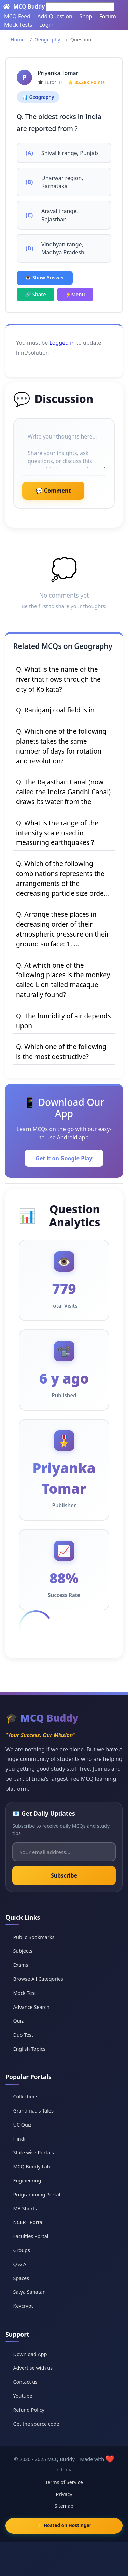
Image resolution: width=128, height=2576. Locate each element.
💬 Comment (53, 490)
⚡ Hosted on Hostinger (64, 2525)
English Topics (29, 2048)
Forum (107, 16)
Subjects (22, 1951)
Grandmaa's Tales (33, 2110)
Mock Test (24, 1993)
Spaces (21, 2278)
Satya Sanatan (29, 2292)
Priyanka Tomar (58, 73)
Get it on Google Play (63, 1158)
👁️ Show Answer (45, 277)
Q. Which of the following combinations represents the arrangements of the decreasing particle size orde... (62, 878)
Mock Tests (18, 24)
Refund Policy (28, 2410)
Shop (85, 16)
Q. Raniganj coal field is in (55, 710)
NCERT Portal (28, 2222)
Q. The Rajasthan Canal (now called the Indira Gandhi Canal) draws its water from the (63, 791)
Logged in (62, 342)
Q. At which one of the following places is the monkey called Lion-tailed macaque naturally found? (63, 979)
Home (18, 39)
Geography (47, 39)
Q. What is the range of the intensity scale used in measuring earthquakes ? (57, 832)
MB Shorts (25, 2208)
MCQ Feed (17, 16)
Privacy (64, 2494)
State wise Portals (33, 2152)
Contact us (25, 2382)
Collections (25, 2096)
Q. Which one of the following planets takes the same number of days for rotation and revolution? (61, 746)
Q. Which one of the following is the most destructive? (61, 1051)
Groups (21, 2250)
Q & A (19, 2264)
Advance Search (31, 2007)
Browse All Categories (38, 1979)
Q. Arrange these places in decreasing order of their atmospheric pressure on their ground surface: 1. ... (62, 929)
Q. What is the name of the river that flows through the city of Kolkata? (58, 679)
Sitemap (64, 2505)
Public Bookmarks (33, 1937)
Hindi (19, 2138)
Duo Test (23, 2034)
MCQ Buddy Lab (31, 2166)
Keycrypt (23, 2306)
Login (46, 24)
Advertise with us (33, 2368)
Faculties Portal (30, 2236)
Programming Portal (36, 2194)
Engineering (27, 2180)
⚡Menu (75, 294)
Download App (30, 2354)
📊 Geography (38, 97)
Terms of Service (64, 2482)
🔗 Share (35, 294)
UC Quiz (22, 2124)
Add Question (54, 16)
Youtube (22, 2396)
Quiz (18, 2020)
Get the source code (36, 2424)
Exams (20, 1965)
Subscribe (64, 1875)
